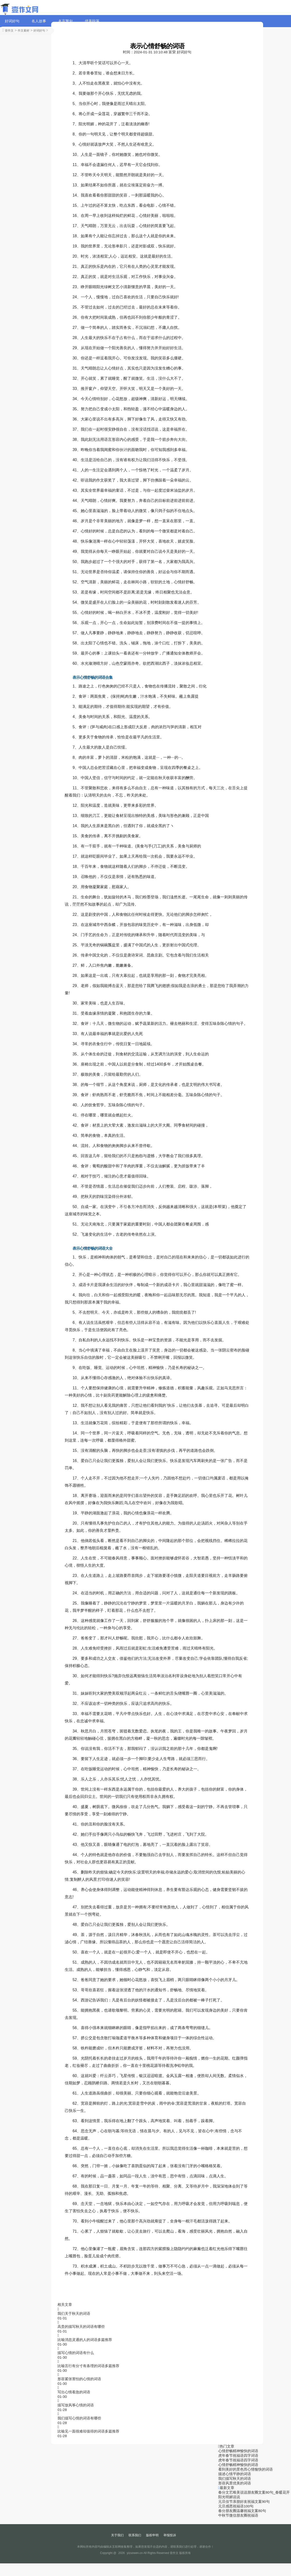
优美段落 (92, 21)
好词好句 (12, 21)
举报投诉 (169, 2535)
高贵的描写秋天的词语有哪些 (81, 2326)
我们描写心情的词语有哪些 (79, 2418)
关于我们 (117, 2535)
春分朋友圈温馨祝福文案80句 (242, 2511)
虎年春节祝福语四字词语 (238, 2455)
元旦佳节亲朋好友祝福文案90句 (244, 2501)
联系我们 (135, 2535)
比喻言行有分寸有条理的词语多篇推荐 (88, 2366)
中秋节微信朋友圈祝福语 (238, 2515)
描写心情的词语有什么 (75, 2353)
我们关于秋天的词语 (73, 2313)
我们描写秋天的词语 (234, 2478)
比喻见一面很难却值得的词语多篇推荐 (88, 2431)
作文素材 (23, 30)
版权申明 (152, 2535)
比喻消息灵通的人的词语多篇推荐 (84, 2340)
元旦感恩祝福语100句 (235, 2506)
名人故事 (39, 21)
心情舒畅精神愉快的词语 (238, 2451)
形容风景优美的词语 (234, 2483)
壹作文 (9, 30)
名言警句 (65, 21)
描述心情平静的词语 (234, 2474)
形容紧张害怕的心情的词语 (79, 2379)
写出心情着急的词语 (73, 2392)
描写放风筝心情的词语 (75, 2405)
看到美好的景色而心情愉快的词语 (245, 2469)
